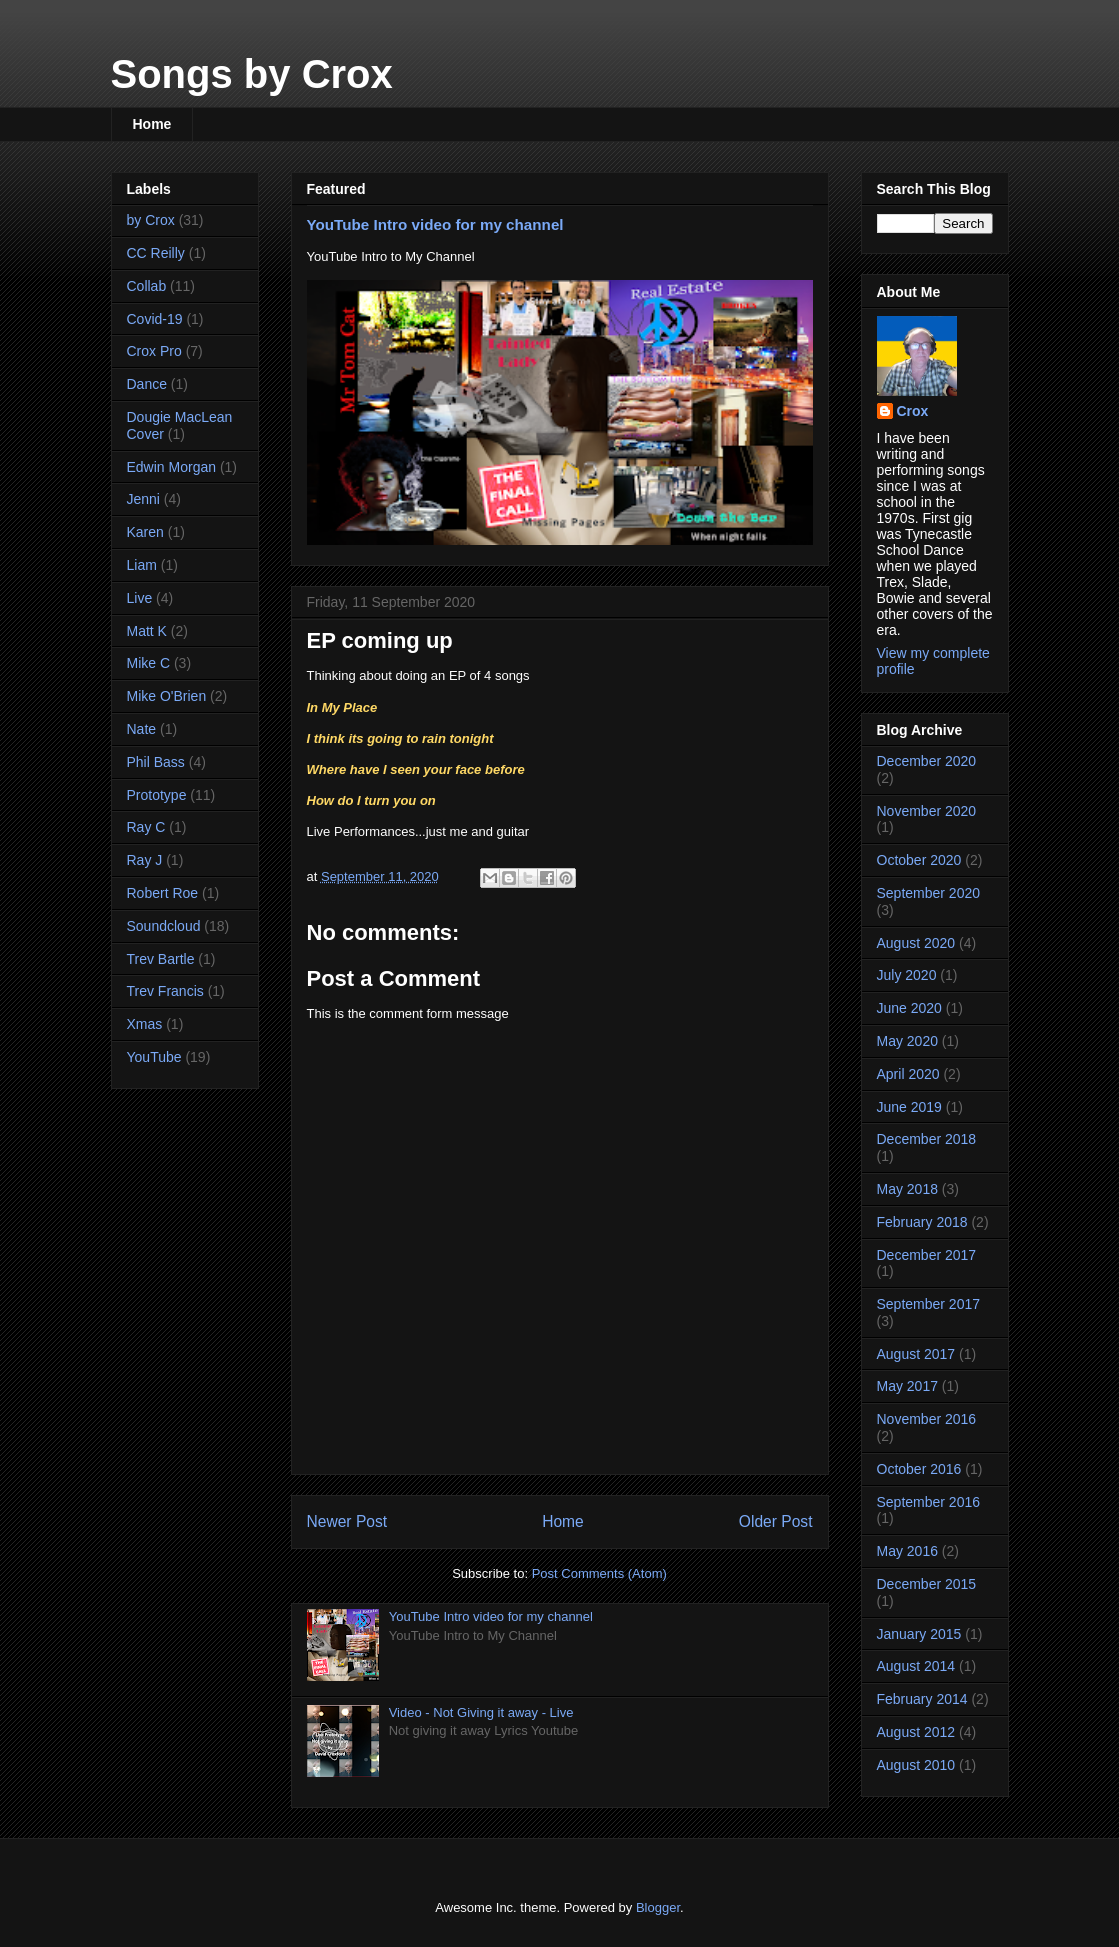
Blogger (658, 1907)
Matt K (147, 631)
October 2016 (919, 1469)
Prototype (157, 795)
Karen (145, 532)
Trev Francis (165, 991)
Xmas (145, 1024)
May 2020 (907, 1041)
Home (152, 124)
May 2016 (907, 1551)
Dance (147, 384)
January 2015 (919, 1634)
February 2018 (922, 1222)
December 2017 (927, 1255)
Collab (147, 286)
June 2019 (909, 1107)
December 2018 (927, 1139)
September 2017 (929, 1304)
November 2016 (927, 1419)
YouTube (154, 1057)
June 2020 (909, 1008)
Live (140, 598)
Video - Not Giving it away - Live (481, 1712)
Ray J (145, 860)
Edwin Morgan (172, 467)
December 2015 (927, 1584)
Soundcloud (164, 926)
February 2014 (922, 1699)
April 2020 (908, 1074)
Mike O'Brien (167, 696)
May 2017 (907, 1386)
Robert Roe (163, 893)
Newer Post (347, 1521)
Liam (142, 565)
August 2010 (916, 1765)
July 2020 (907, 975)
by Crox (151, 220)
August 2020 (916, 943)
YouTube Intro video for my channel (435, 224)
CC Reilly (156, 253)
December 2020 (927, 761)
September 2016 (929, 1502)
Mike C (149, 663)
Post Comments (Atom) (599, 1573)
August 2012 (916, 1732)
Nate (142, 729)
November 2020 (927, 811)
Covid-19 (155, 319)
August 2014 (916, 1666)
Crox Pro (154, 351)
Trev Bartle (161, 959)
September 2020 (929, 893)
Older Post (776, 1521)
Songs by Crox (252, 74)
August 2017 (916, 1354)
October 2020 (919, 860)
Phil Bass (156, 762)
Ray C (146, 827)
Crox (913, 411)
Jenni (143, 499)
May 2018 (907, 1189)
